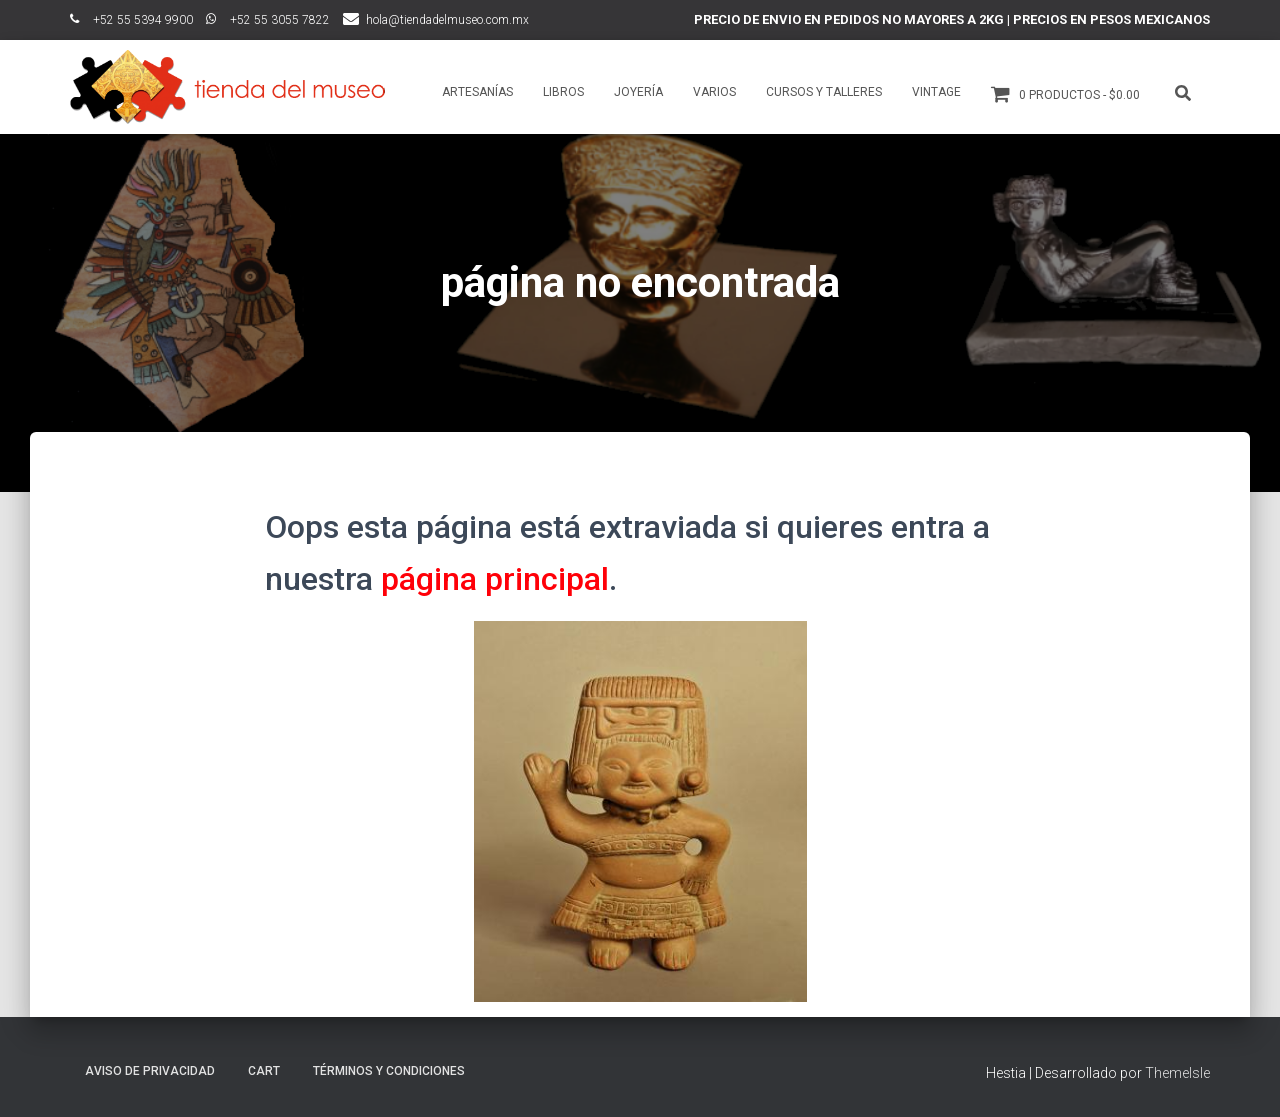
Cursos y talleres (824, 92)
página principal (495, 579)
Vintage (936, 92)
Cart (264, 1071)
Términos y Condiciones (389, 1071)
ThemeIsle (1177, 1073)
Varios (714, 92)
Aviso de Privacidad (150, 1071)
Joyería (638, 92)
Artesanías (477, 92)
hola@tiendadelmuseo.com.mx (447, 20)
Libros (563, 92)
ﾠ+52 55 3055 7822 (268, 20)
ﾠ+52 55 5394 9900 (131, 20)
